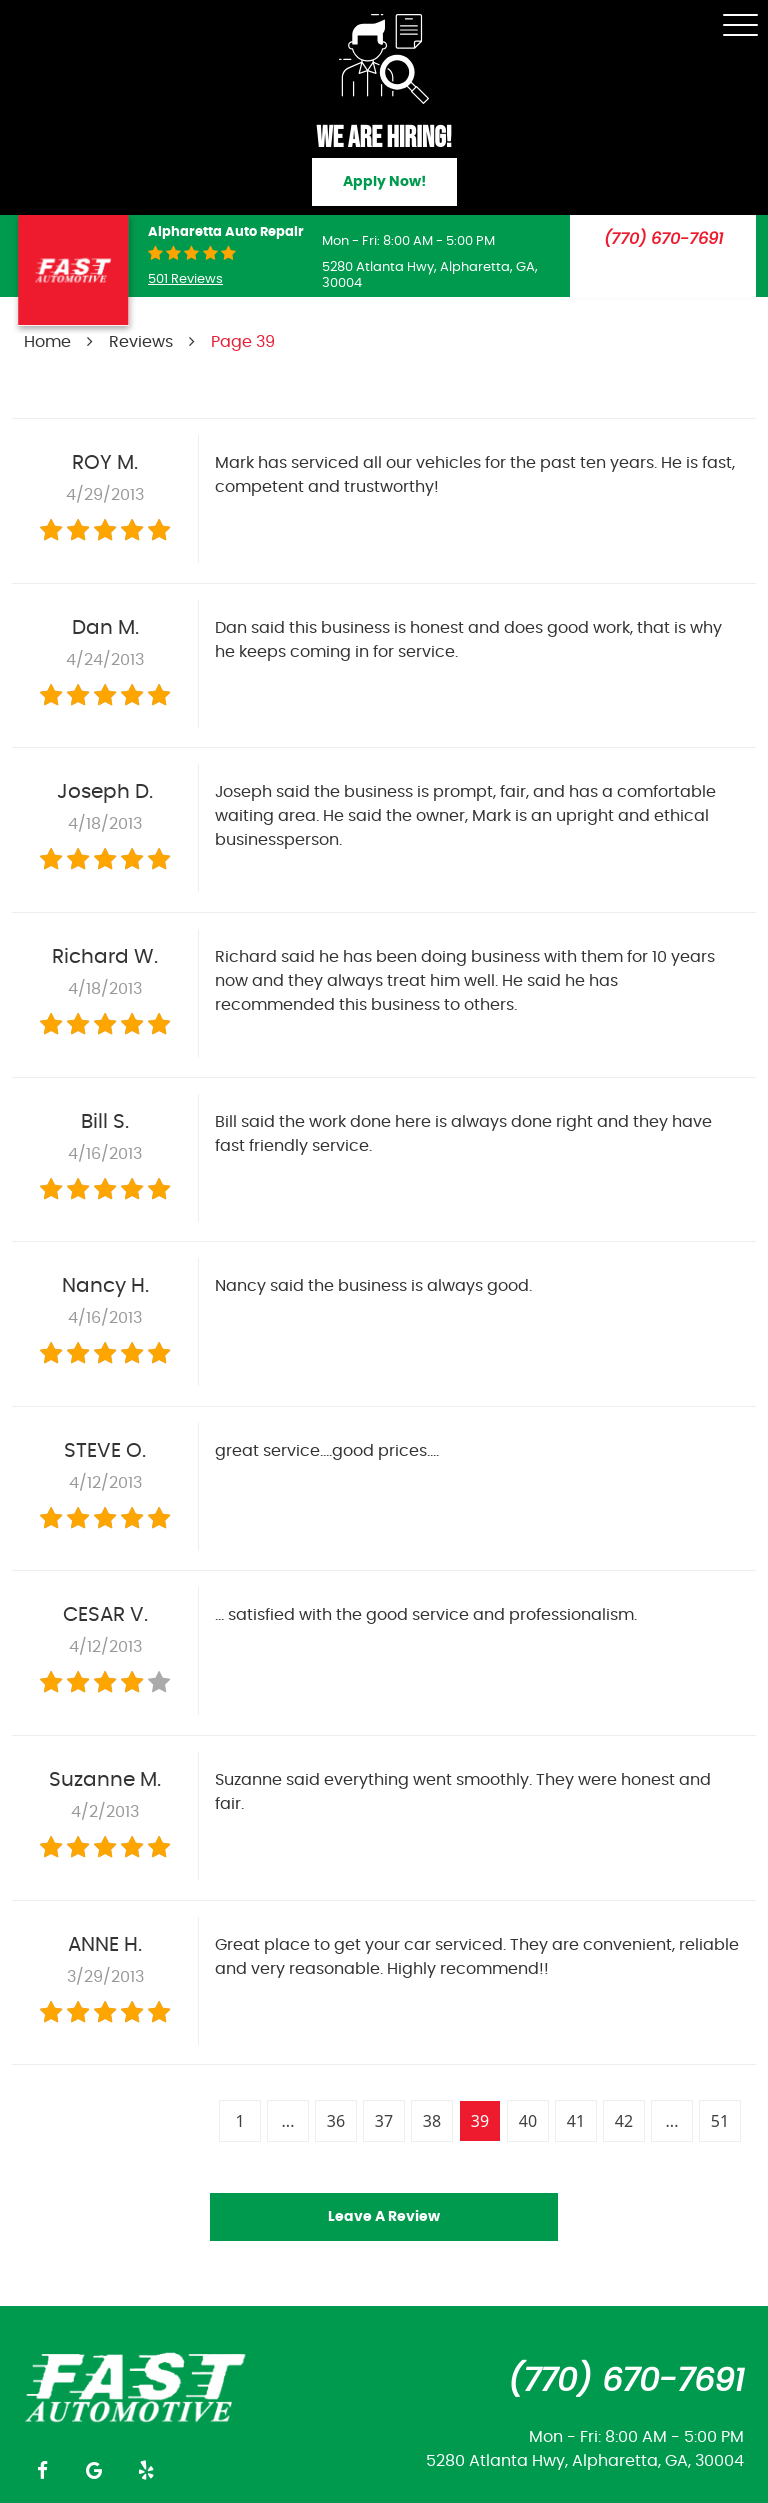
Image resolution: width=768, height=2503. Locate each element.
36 (336, 2121)
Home (47, 342)
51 (720, 2121)
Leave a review (384, 2217)
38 (432, 2121)
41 (576, 2121)
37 (384, 2121)
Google (94, 2470)
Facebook (42, 2470)
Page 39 (243, 342)
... (288, 2121)
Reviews (141, 342)
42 (624, 2121)
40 (528, 2121)
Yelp (146, 2470)
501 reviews (185, 279)
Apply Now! (384, 182)
